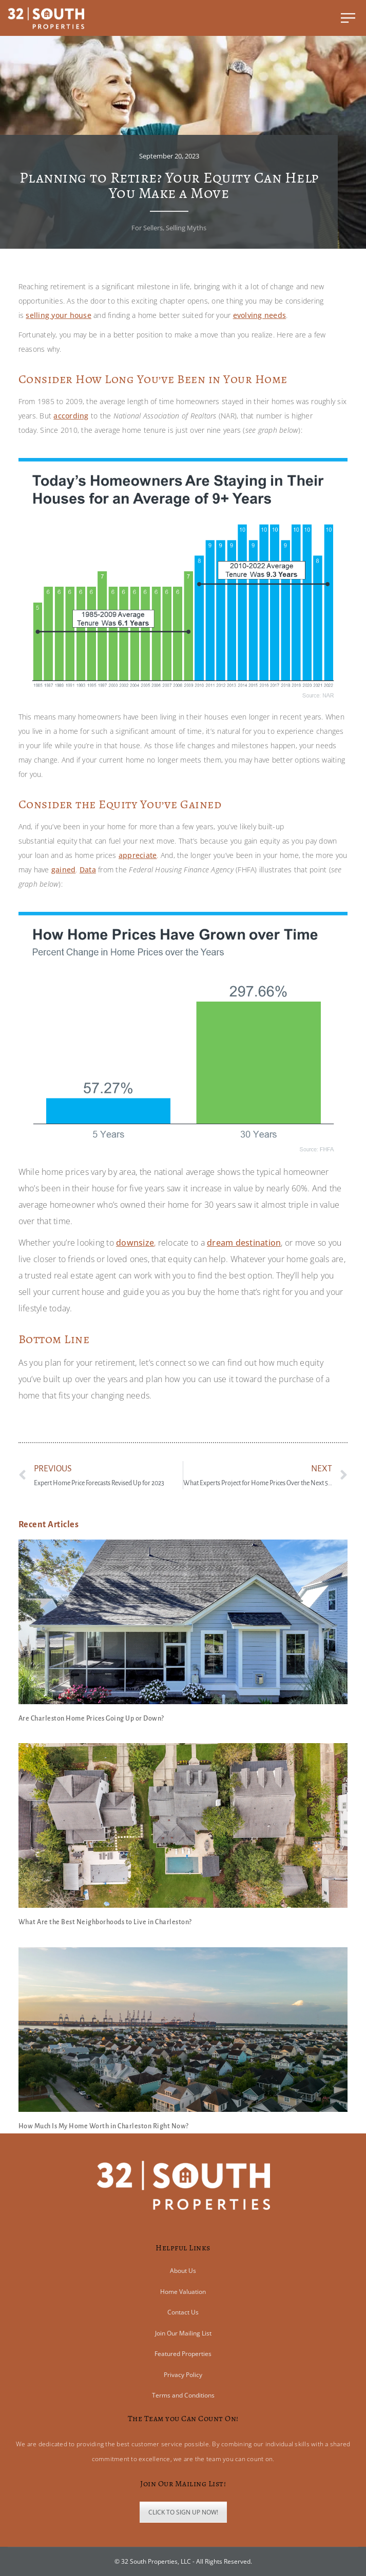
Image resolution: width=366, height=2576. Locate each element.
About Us (183, 2270)
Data (88, 869)
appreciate (138, 855)
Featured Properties (183, 2353)
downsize (135, 1242)
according (70, 416)
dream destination (244, 1242)
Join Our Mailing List (183, 2333)
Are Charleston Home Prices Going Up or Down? (91, 1718)
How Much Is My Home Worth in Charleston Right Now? (103, 2126)
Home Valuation (183, 2291)
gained (63, 869)
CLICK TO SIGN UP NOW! (183, 2512)
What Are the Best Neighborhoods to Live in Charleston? (105, 1922)
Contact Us (183, 2312)
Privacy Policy (183, 2374)
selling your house (58, 315)
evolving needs (259, 315)
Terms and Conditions (183, 2395)
